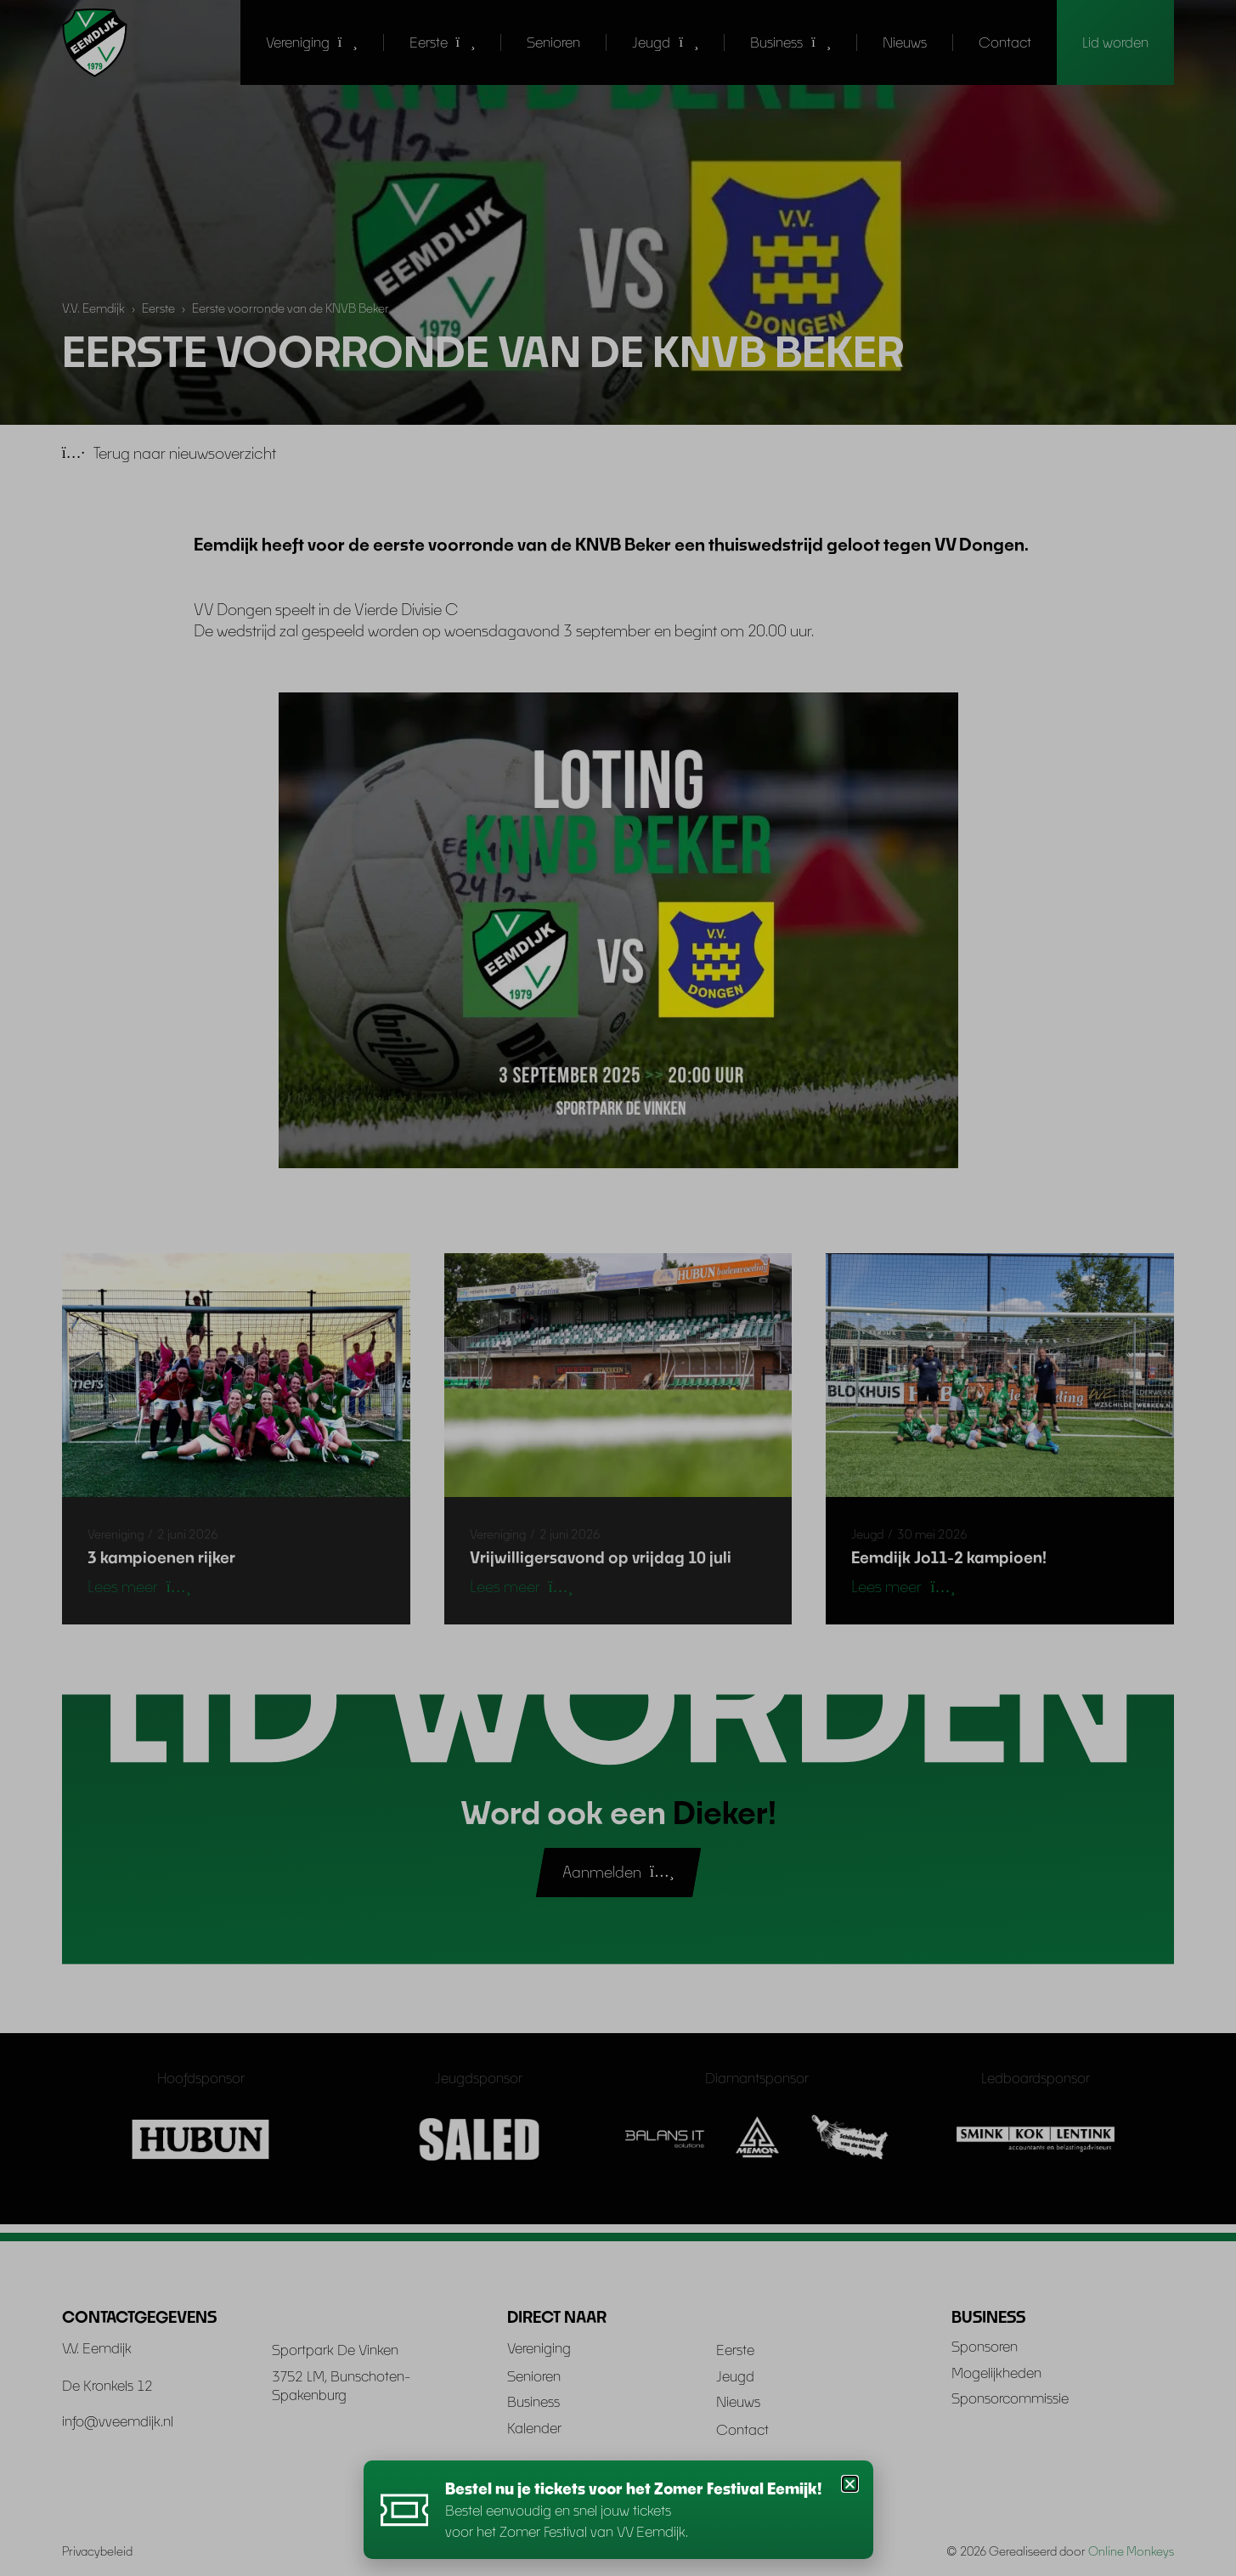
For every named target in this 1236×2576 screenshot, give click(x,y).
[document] (618, 1288)
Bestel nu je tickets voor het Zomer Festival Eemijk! (637, 2488)
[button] (850, 2483)
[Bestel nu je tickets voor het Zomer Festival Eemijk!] (406, 2509)
